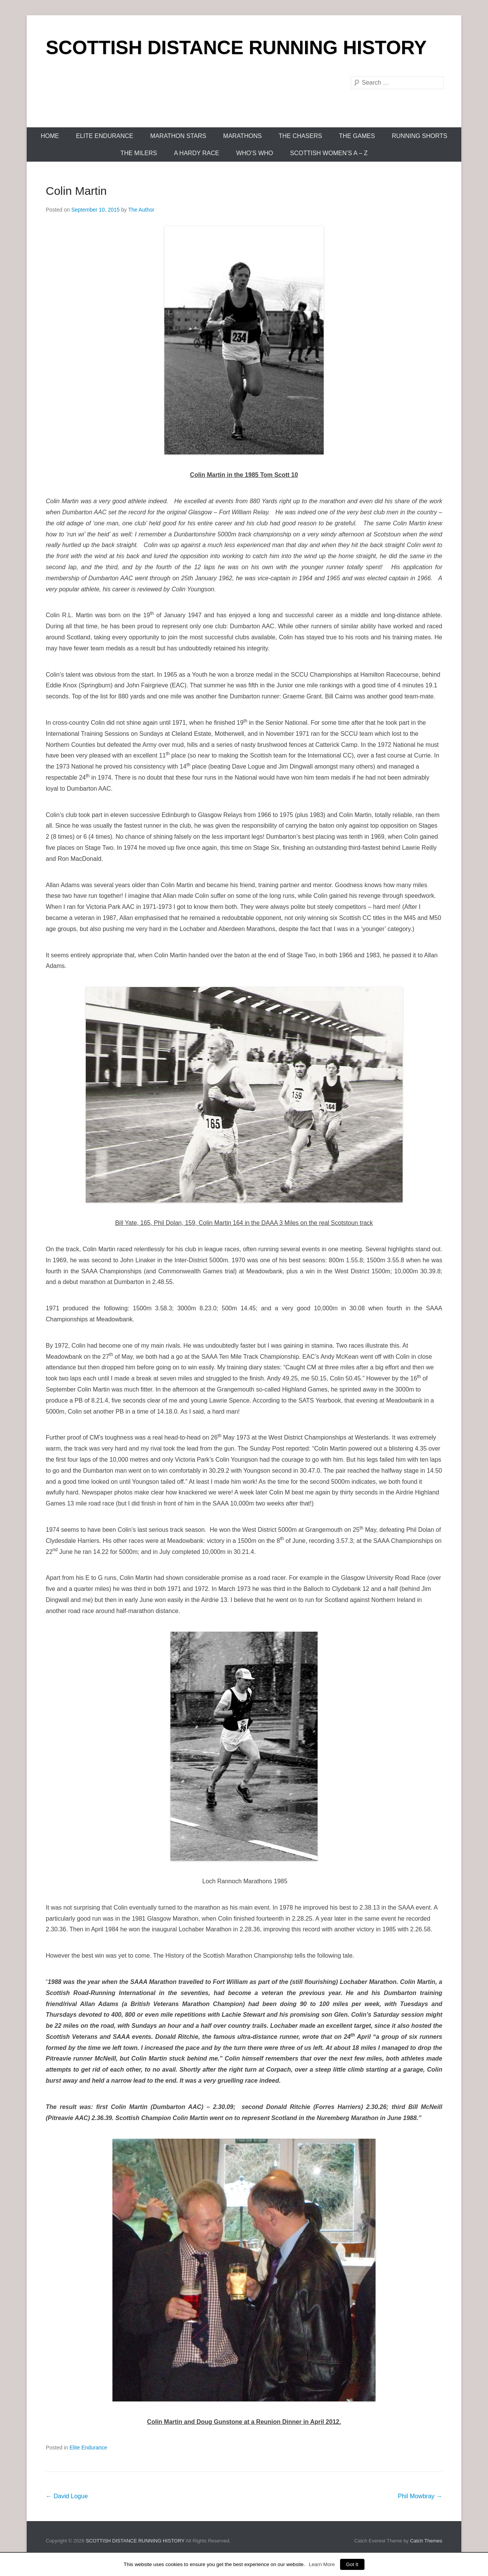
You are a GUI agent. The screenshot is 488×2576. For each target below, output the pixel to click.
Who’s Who (254, 153)
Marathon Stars (178, 136)
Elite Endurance (104, 136)
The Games (357, 136)
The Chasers (300, 136)
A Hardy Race (196, 153)
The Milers (138, 153)
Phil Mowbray (420, 2496)
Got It (352, 2564)
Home (50, 136)
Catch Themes (426, 2541)
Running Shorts (420, 136)
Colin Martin (76, 191)
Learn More (322, 2564)
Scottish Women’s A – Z (329, 153)
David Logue (67, 2496)
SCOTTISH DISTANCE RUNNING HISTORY (236, 47)
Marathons (242, 136)
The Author (141, 210)
